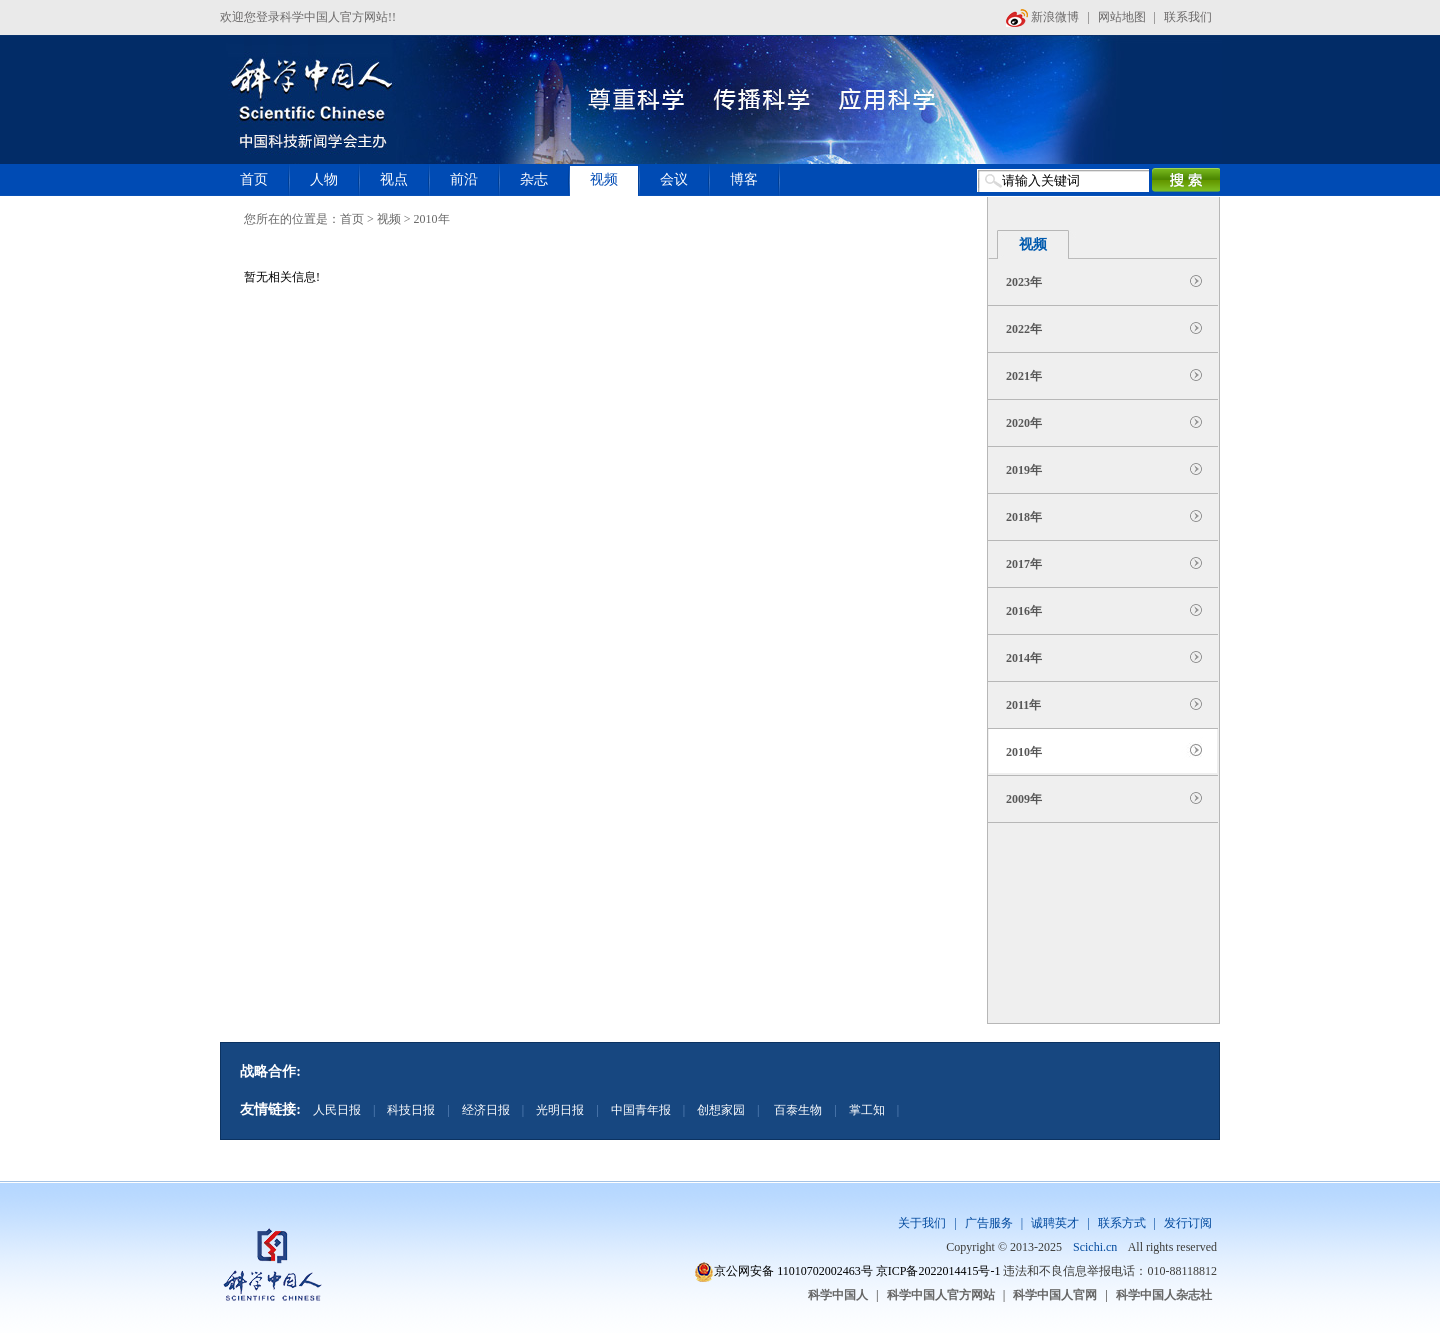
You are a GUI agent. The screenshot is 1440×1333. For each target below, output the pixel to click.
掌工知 (867, 1110)
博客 (744, 179)
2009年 (1024, 799)
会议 (674, 179)
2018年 (1024, 517)
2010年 (1024, 752)
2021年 (1024, 376)
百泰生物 (796, 1110)
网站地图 (1122, 17)
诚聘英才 (1055, 1223)
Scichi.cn (1095, 1247)
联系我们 (1188, 17)
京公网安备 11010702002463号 (793, 1271)
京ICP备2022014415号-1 (938, 1271)
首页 (254, 179)
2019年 (1024, 470)
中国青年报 (641, 1110)
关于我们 (922, 1223)
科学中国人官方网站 (941, 1295)
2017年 (1024, 564)
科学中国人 (838, 1295)
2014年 (1024, 658)
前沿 (464, 179)
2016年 (1024, 611)
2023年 (1024, 282)
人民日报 (337, 1110)
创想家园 (721, 1110)
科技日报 (411, 1110)
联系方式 (1122, 1223)
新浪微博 (1042, 17)
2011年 (1023, 705)
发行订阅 (1188, 1223)
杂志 (534, 179)
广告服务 (989, 1223)
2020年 (1024, 423)
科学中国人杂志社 (1164, 1295)
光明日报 (560, 1110)
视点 (394, 179)
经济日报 (486, 1110)
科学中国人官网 (1055, 1295)
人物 (324, 179)
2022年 (1024, 329)
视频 (604, 179)
